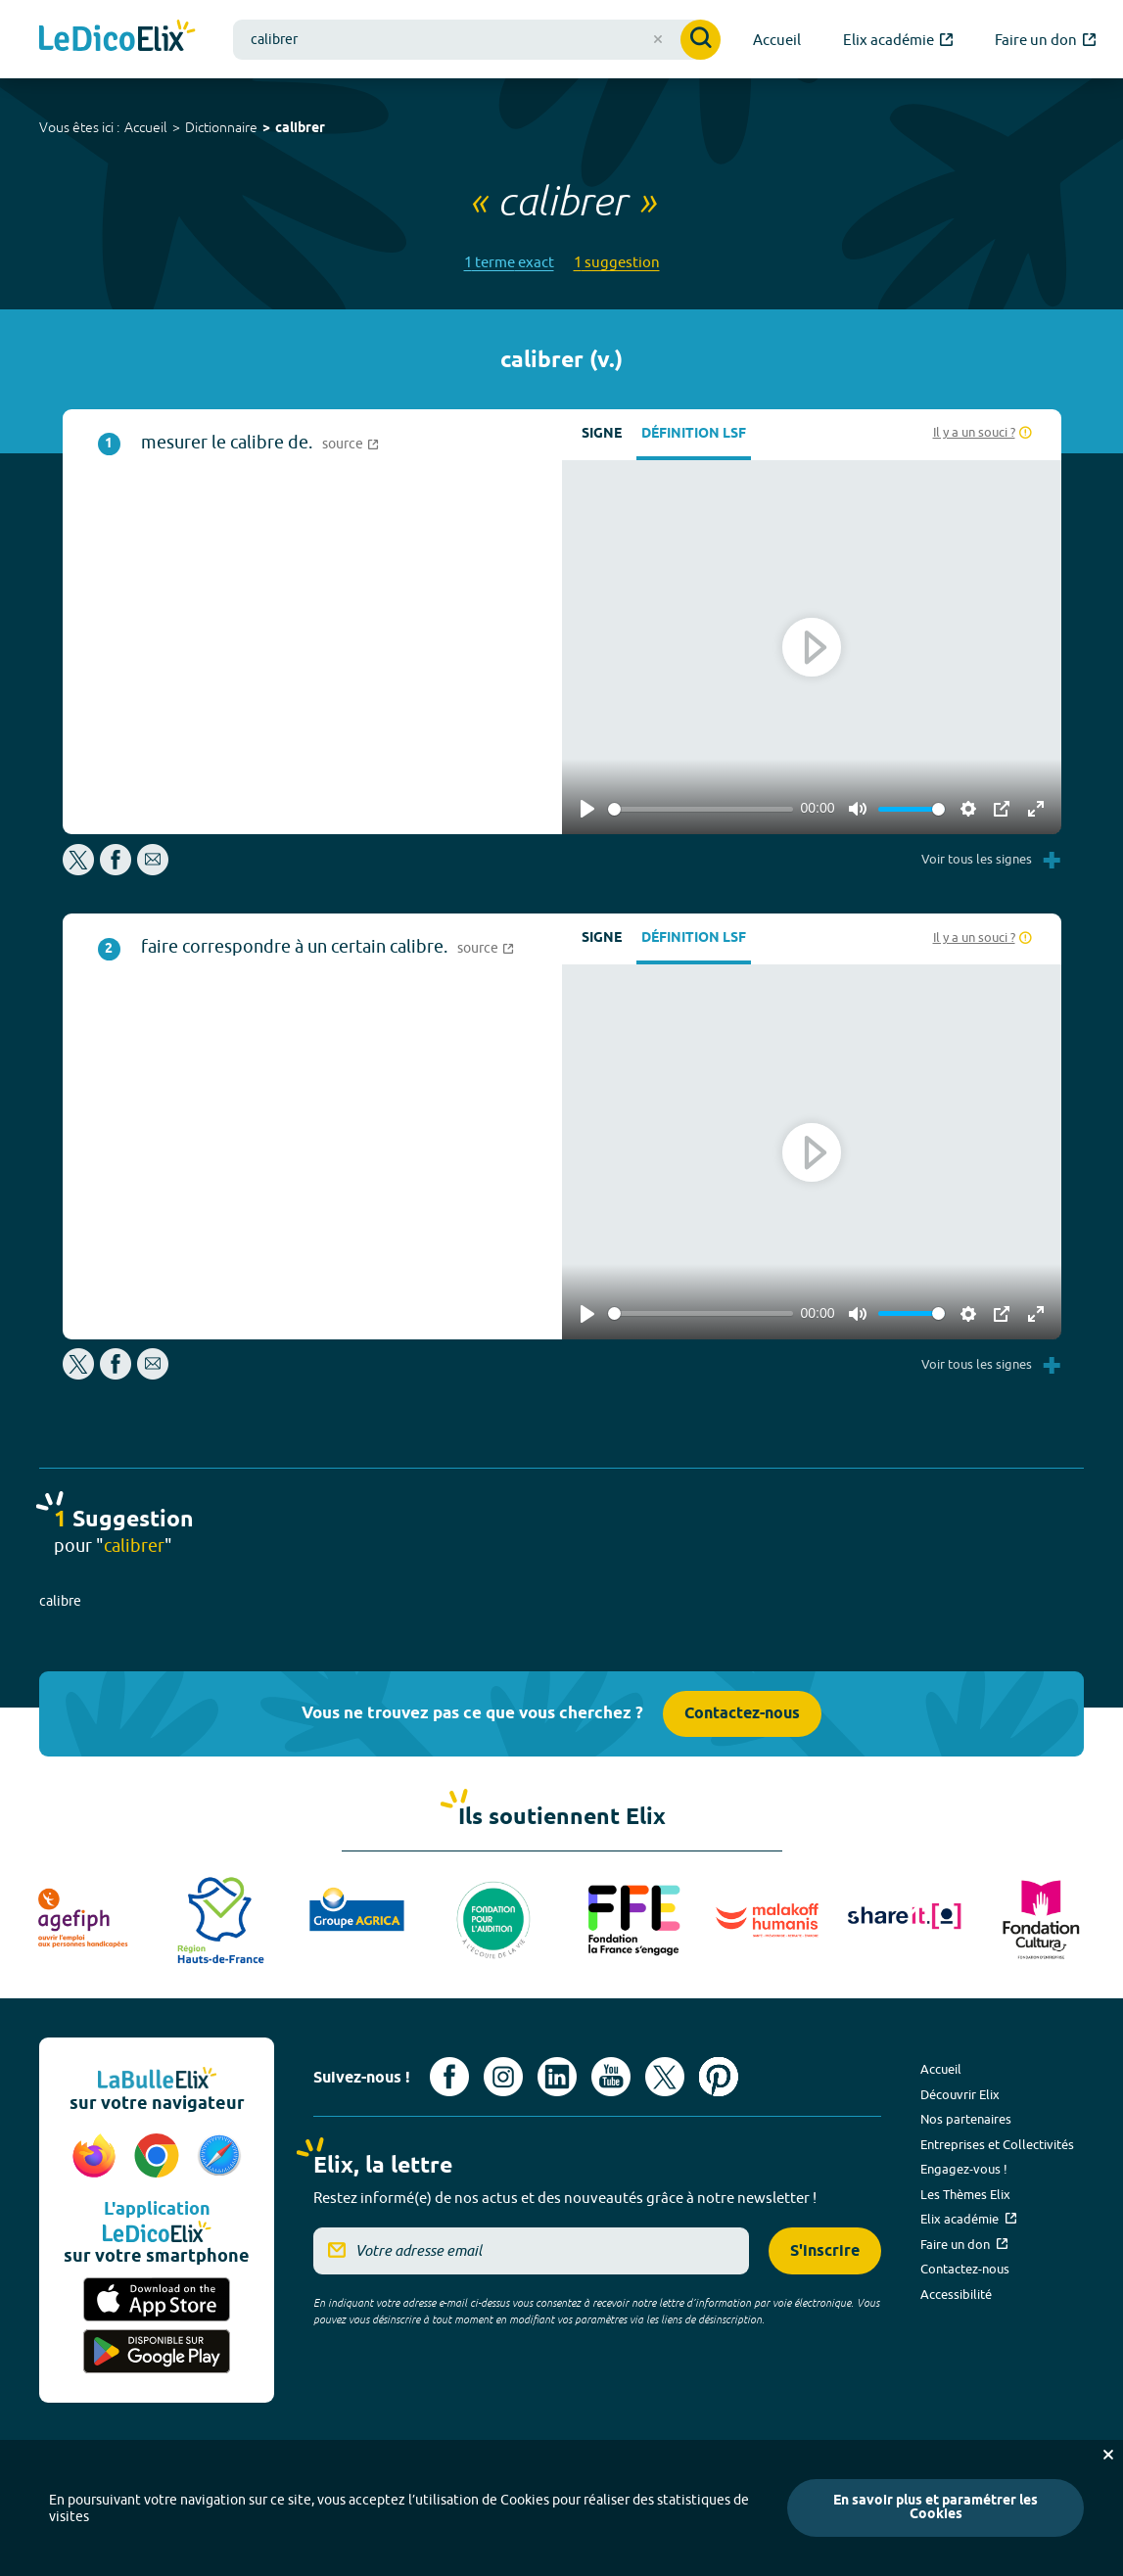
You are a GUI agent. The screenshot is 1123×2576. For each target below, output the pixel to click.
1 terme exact (509, 262)
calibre (60, 1601)
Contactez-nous (742, 1714)
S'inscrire (825, 2251)
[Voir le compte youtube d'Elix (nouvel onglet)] (611, 2076)
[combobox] (477, 40)
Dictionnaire (221, 127)
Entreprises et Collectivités (997, 2144)
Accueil (145, 127)
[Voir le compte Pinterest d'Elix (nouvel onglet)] (718, 2076)
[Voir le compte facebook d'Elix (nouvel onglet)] (449, 2076)
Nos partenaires (965, 2119)
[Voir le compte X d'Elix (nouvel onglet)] (664, 2076)
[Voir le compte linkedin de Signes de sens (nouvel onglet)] (557, 2076)
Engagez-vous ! (963, 2169)
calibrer (300, 128)
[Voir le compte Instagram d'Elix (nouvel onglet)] (503, 2076)
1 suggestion (617, 262)
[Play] (587, 808)
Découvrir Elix (960, 2094)
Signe (602, 434)
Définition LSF (693, 434)
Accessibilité (956, 2294)
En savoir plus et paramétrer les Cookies (935, 2508)
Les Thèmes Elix (965, 2194)
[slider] (700, 809)
